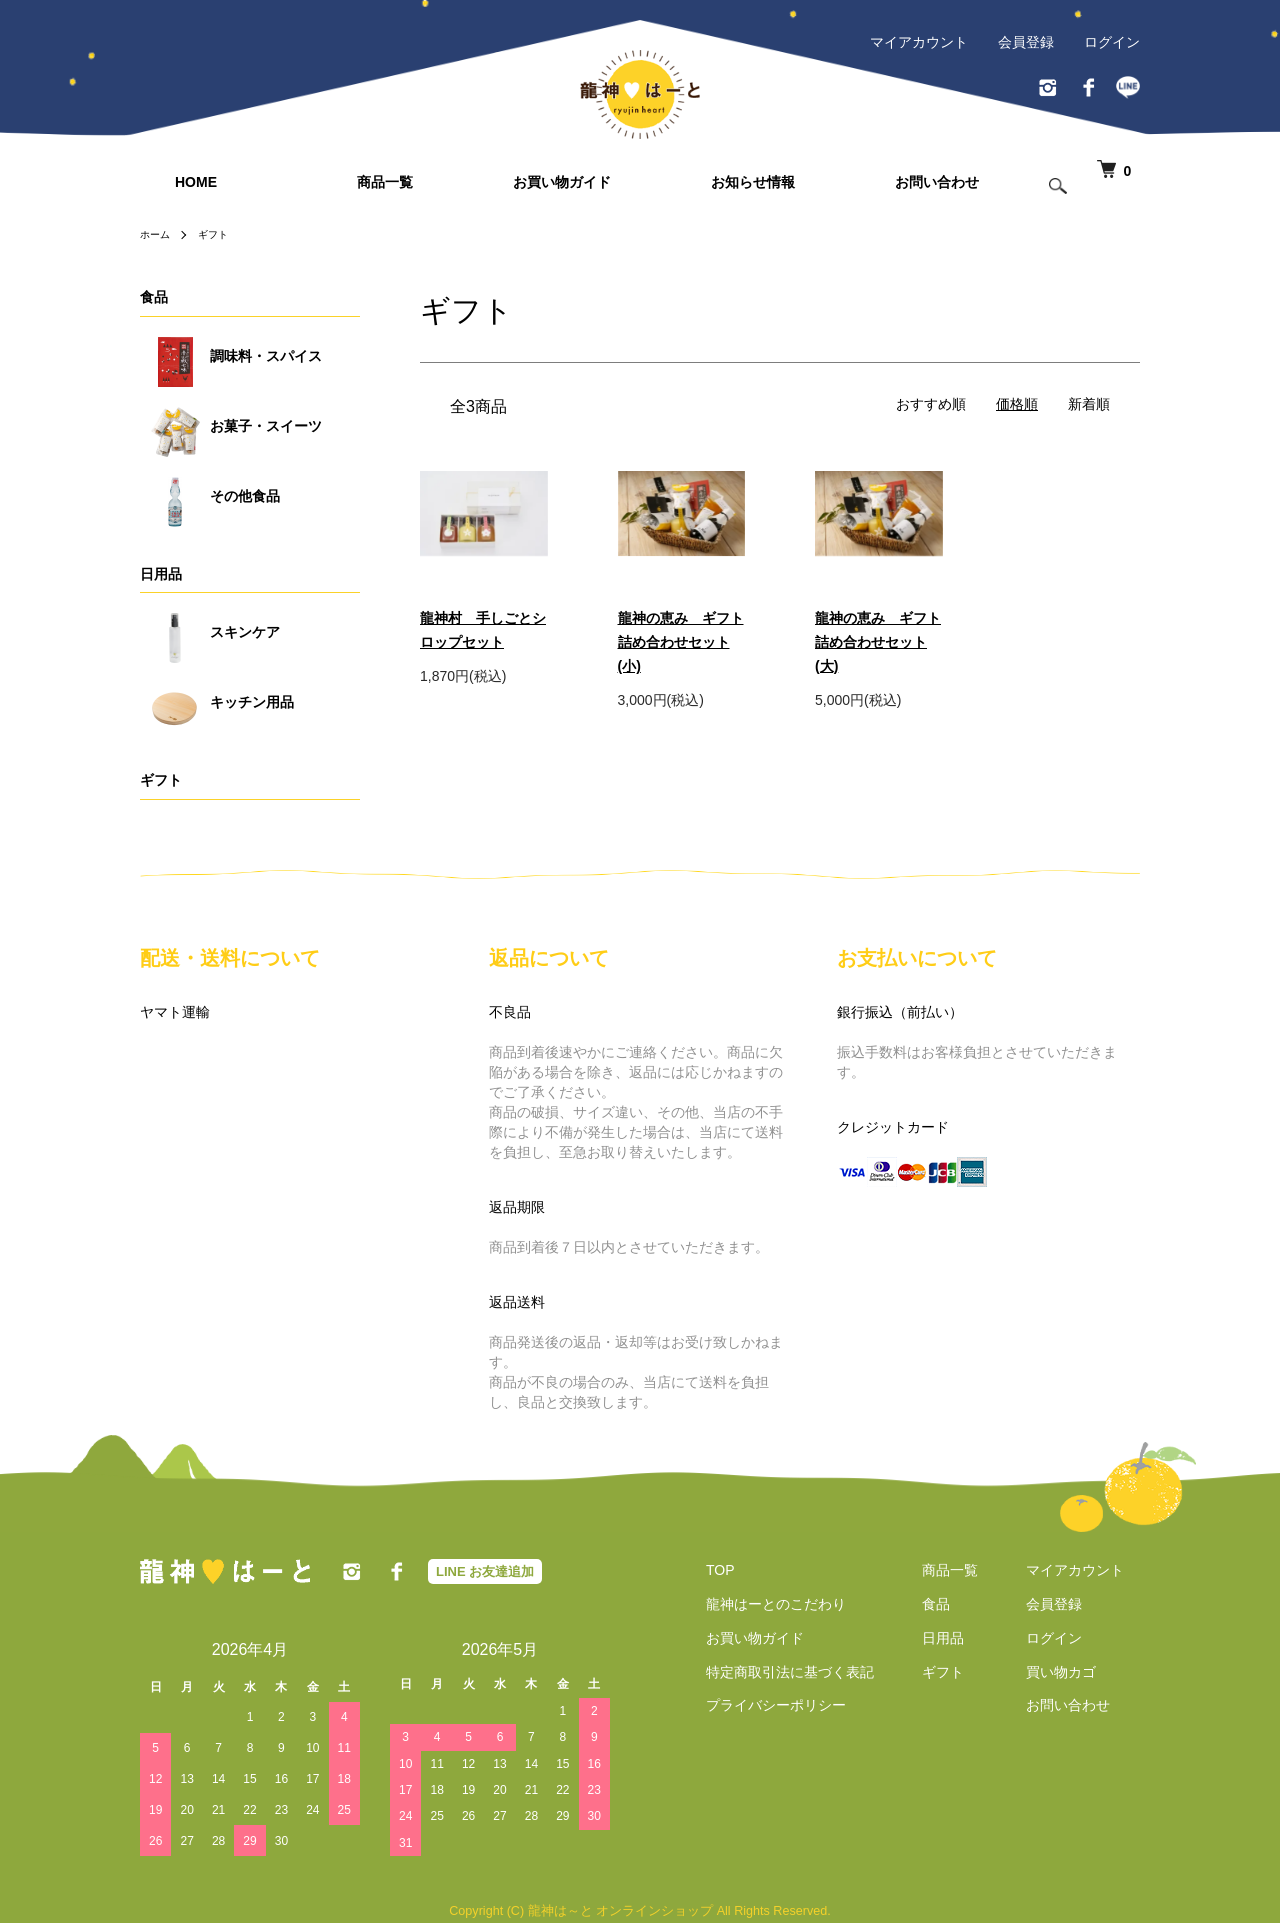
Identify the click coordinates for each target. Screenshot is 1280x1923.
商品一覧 (385, 182)
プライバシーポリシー (760, 1706)
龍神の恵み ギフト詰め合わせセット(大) (878, 642)
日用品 (161, 574)
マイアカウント (919, 42)
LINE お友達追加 (485, 1571)
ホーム (158, 234)
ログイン (1112, 42)
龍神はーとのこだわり (760, 1604)
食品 (154, 297)
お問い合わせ (937, 182)
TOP (704, 1570)
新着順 (1089, 404)
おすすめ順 (931, 404)
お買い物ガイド (562, 182)
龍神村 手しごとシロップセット (483, 630)
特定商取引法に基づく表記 (774, 1672)
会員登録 (1026, 42)
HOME (196, 182)
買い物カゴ (1077, 1672)
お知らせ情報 (753, 182)
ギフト (222, 234)
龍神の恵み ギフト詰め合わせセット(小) (681, 642)
